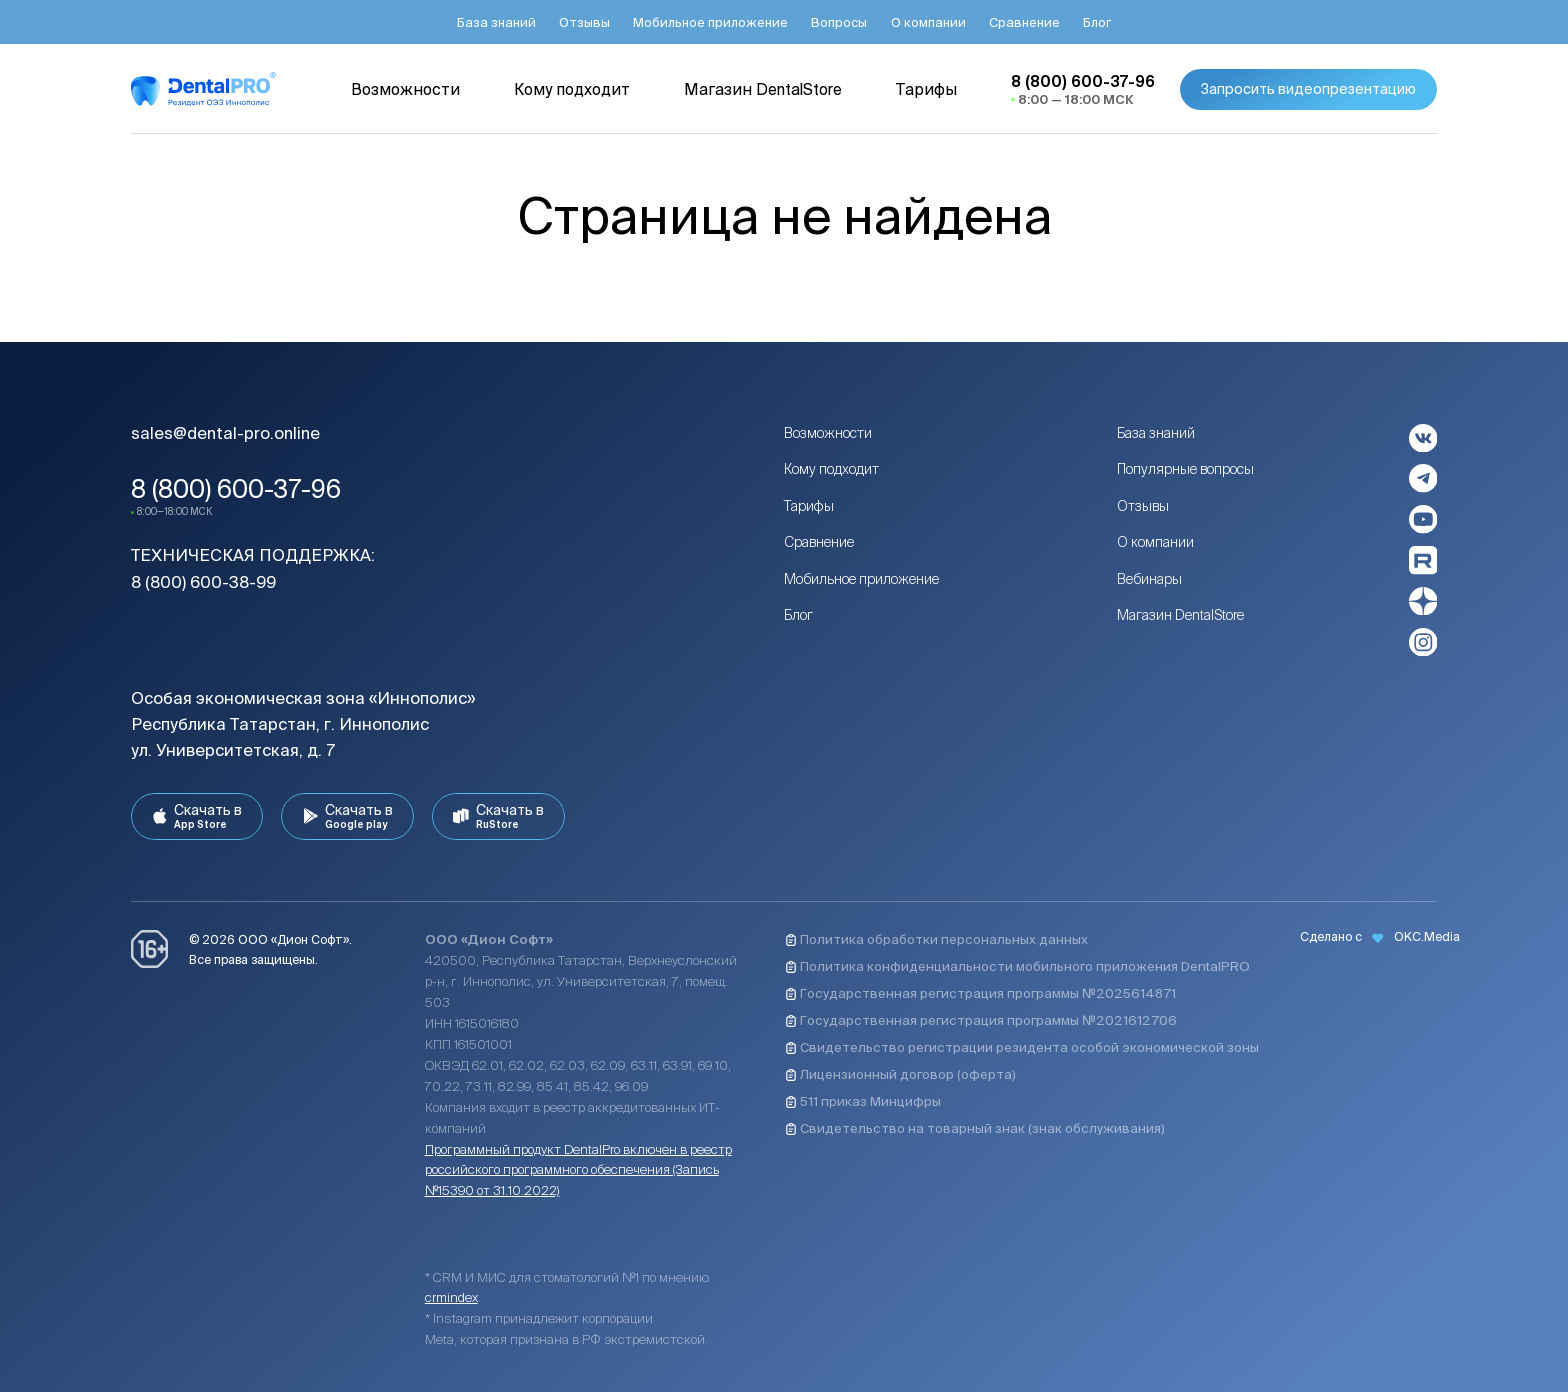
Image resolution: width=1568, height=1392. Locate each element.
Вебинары (1149, 579)
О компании (1155, 542)
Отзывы (1143, 506)
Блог (798, 615)
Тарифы (809, 506)
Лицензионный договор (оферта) (900, 1074)
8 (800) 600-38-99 (203, 582)
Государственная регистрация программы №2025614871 (980, 993)
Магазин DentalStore (1180, 615)
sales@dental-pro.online (225, 433)
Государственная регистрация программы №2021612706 (981, 1020)
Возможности (828, 433)
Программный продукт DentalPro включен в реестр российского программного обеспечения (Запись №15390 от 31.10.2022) (578, 1170)
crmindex (451, 1297)
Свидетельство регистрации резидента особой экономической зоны (1022, 1047)
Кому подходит (831, 469)
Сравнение (819, 542)
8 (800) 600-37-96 (236, 489)
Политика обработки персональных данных (936, 939)
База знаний (1156, 433)
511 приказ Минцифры (863, 1101)
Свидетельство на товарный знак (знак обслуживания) (975, 1128)
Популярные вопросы (1185, 469)
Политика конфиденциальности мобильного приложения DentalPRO (1017, 966)
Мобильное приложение (861, 579)
